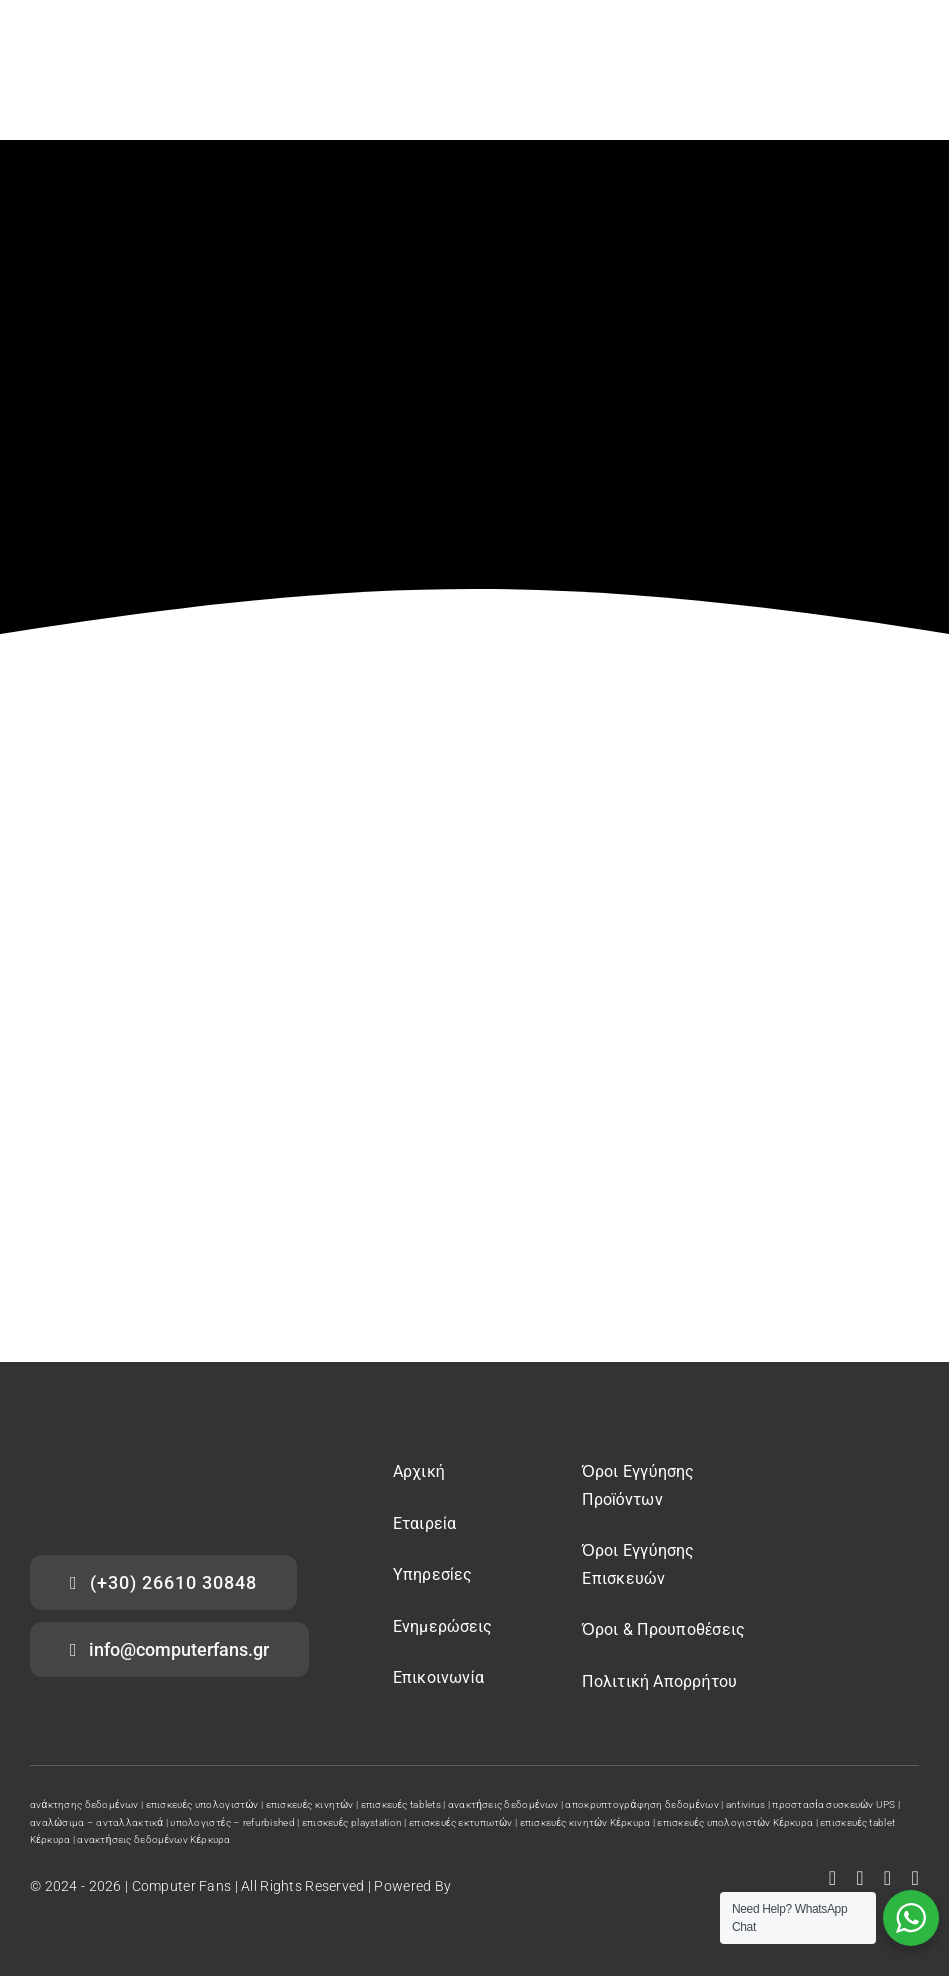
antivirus (746, 1804)
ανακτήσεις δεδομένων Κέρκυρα (153, 1839)
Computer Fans (182, 1886)
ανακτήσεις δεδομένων (503, 1804)
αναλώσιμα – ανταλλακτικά (96, 1822)
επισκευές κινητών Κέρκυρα (585, 1822)
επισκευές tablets (401, 1804)
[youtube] (860, 1878)
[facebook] (833, 1878)
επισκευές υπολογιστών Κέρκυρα (735, 1822)
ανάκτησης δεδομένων (84, 1804)
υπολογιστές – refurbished (232, 1822)
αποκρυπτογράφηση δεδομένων (642, 1804)
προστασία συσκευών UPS (833, 1804)
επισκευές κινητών (310, 1804)
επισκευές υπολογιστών (202, 1804)
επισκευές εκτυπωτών (461, 1822)
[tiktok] (915, 1878)
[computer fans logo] (130, 1461)
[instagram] (888, 1878)
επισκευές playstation (352, 1822)
